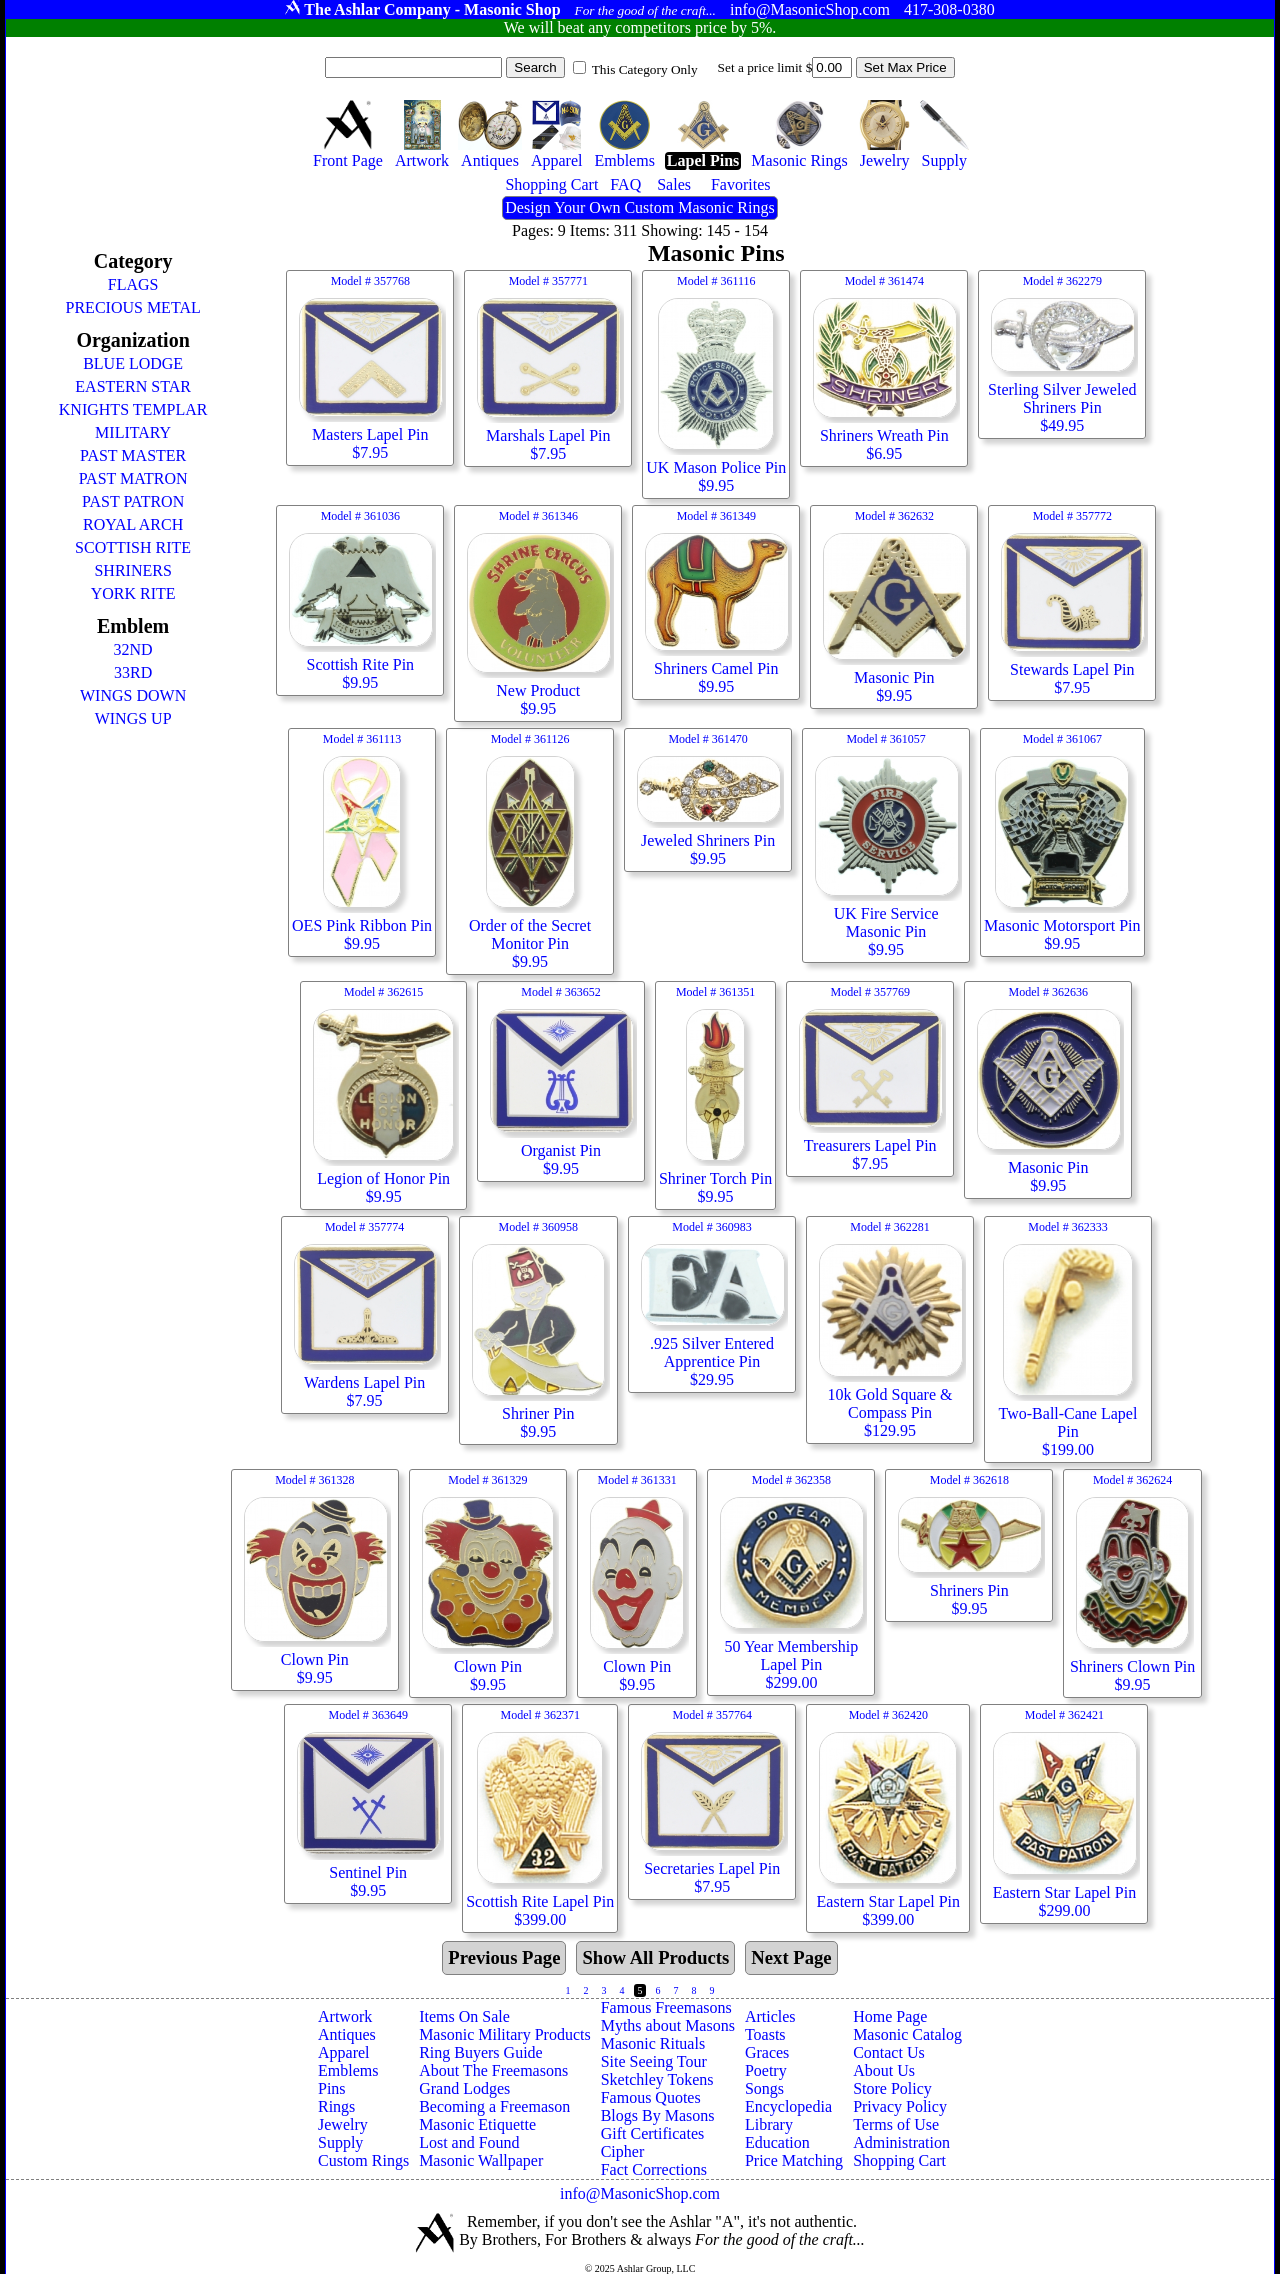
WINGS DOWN (133, 695)
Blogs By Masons (658, 2115)
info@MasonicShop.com (640, 2193)
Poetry (766, 2070)
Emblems (348, 2070)
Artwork (345, 2016)
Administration (901, 2142)
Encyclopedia (788, 2106)
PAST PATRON (133, 501)
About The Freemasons (493, 2070)
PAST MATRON (133, 478)
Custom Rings (363, 2160)
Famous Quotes (651, 2097)
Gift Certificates (653, 2133)
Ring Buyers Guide (481, 2052)
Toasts (765, 2034)
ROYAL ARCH (133, 524)
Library (769, 2124)
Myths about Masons (668, 2025)
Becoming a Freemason (494, 2106)
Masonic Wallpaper (481, 2160)
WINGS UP (133, 718)
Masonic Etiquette (477, 2124)
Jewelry (343, 2124)
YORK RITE (133, 593)
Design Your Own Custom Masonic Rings (639, 207)
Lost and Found (469, 2142)
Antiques (347, 2034)
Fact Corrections (654, 2169)
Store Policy (892, 2088)
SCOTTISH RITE (133, 547)
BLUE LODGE (133, 363)
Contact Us (889, 2052)
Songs (764, 2088)
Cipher (623, 2151)
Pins (332, 2088)
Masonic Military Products (505, 2034)
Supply (340, 2142)
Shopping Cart (899, 2160)
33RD (133, 672)
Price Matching (794, 2160)
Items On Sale (464, 2016)
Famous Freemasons (666, 2007)
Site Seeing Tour (654, 2061)
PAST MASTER (133, 455)
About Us (884, 2070)
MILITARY (133, 432)
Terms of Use (896, 2124)
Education (777, 2142)
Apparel (344, 2052)
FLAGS (133, 284)
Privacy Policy (900, 2106)
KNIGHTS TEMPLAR (133, 409)
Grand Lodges (464, 2088)
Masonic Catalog (907, 2034)
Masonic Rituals (653, 2043)
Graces (767, 2052)
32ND (133, 649)
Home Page (890, 2016)
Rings (336, 2106)
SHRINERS (132, 570)
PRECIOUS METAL (133, 307)
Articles (770, 2016)
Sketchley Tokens (657, 2079)
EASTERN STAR (133, 386)
